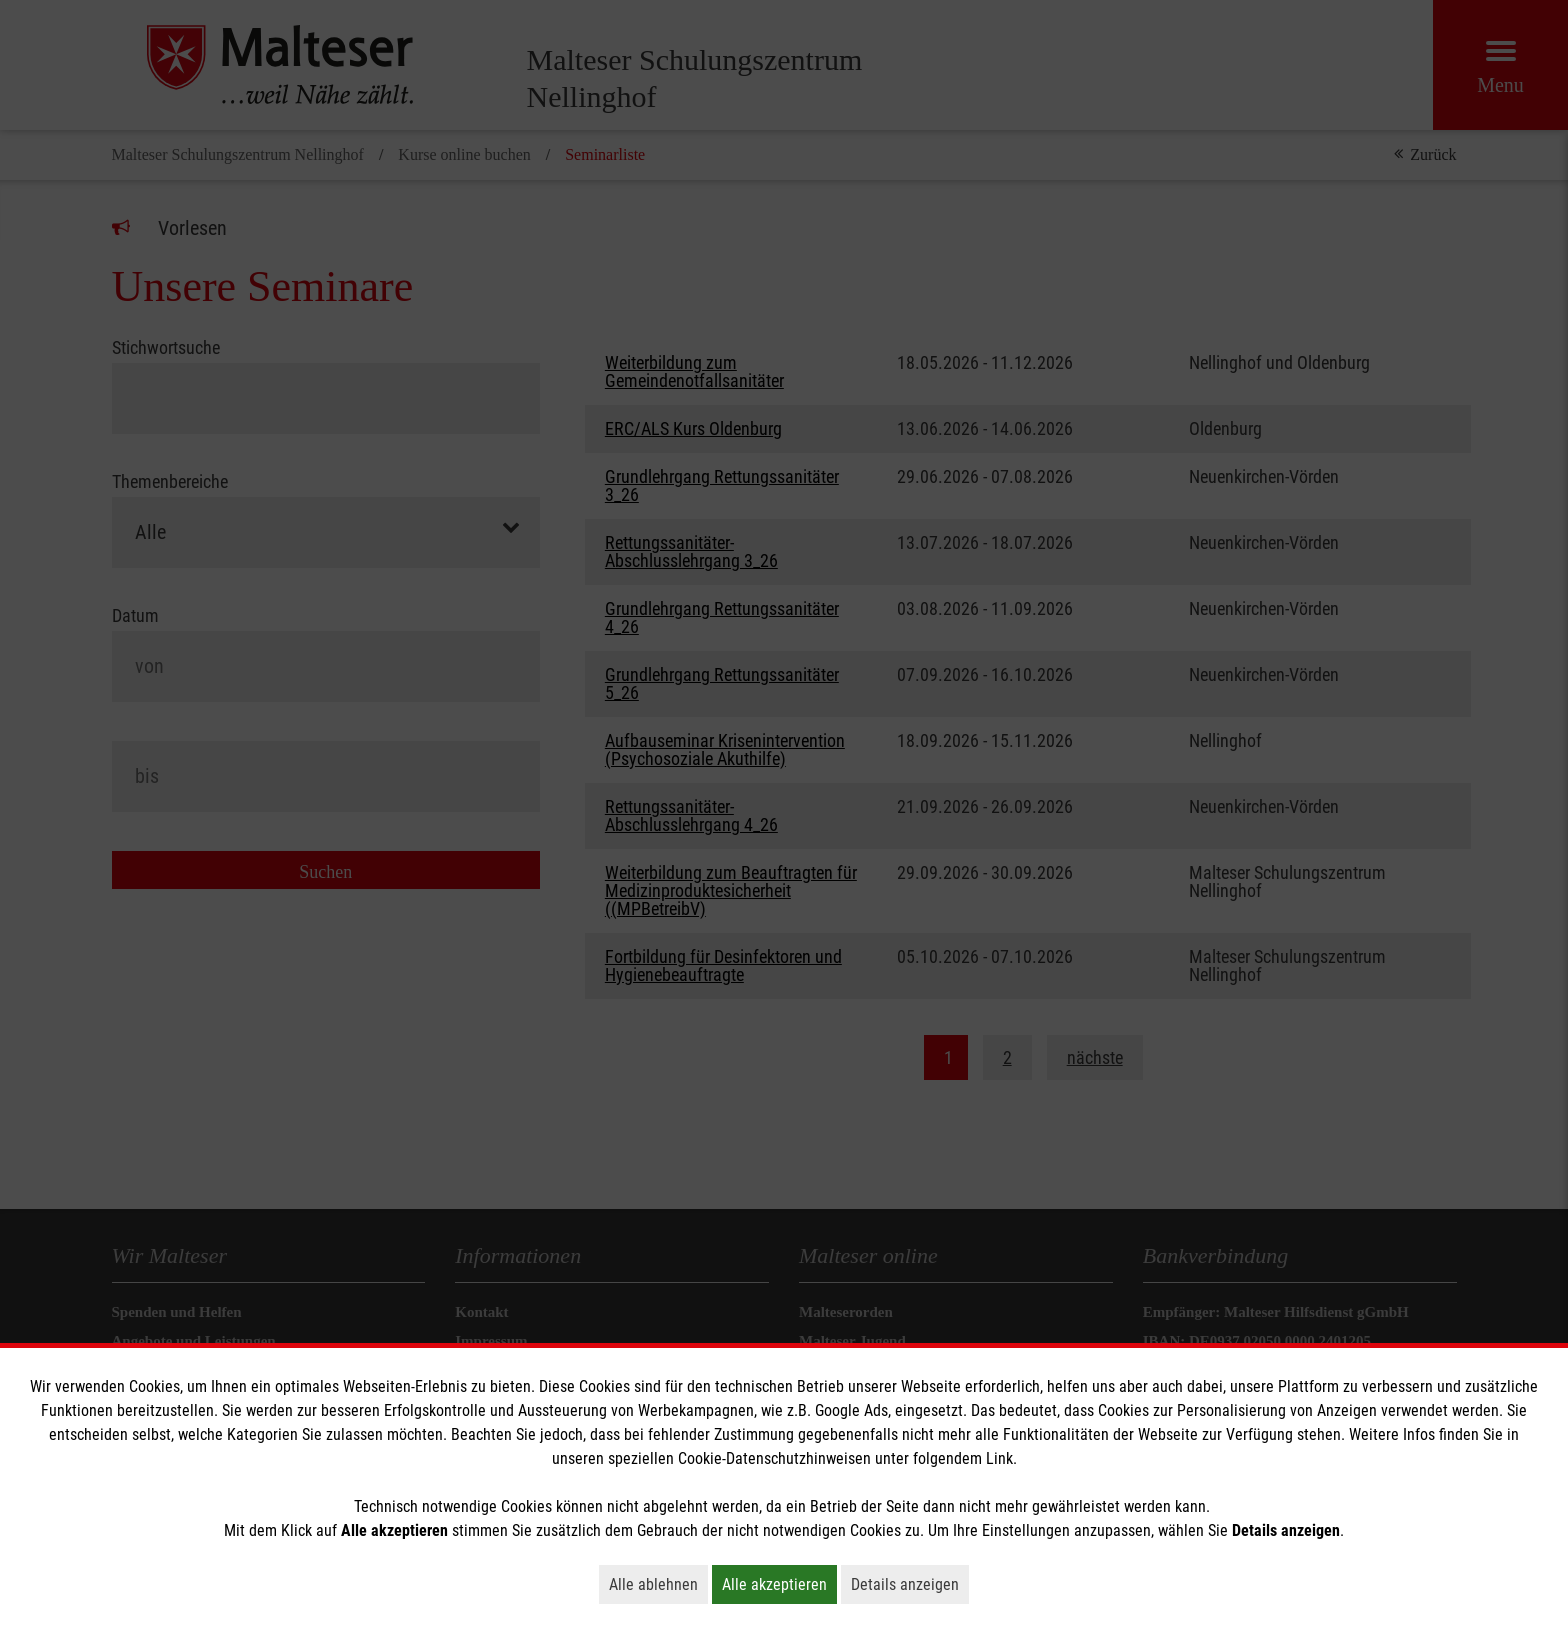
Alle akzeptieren (779, 1584)
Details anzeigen (910, 1584)
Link (999, 1458)
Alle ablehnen (658, 1584)
